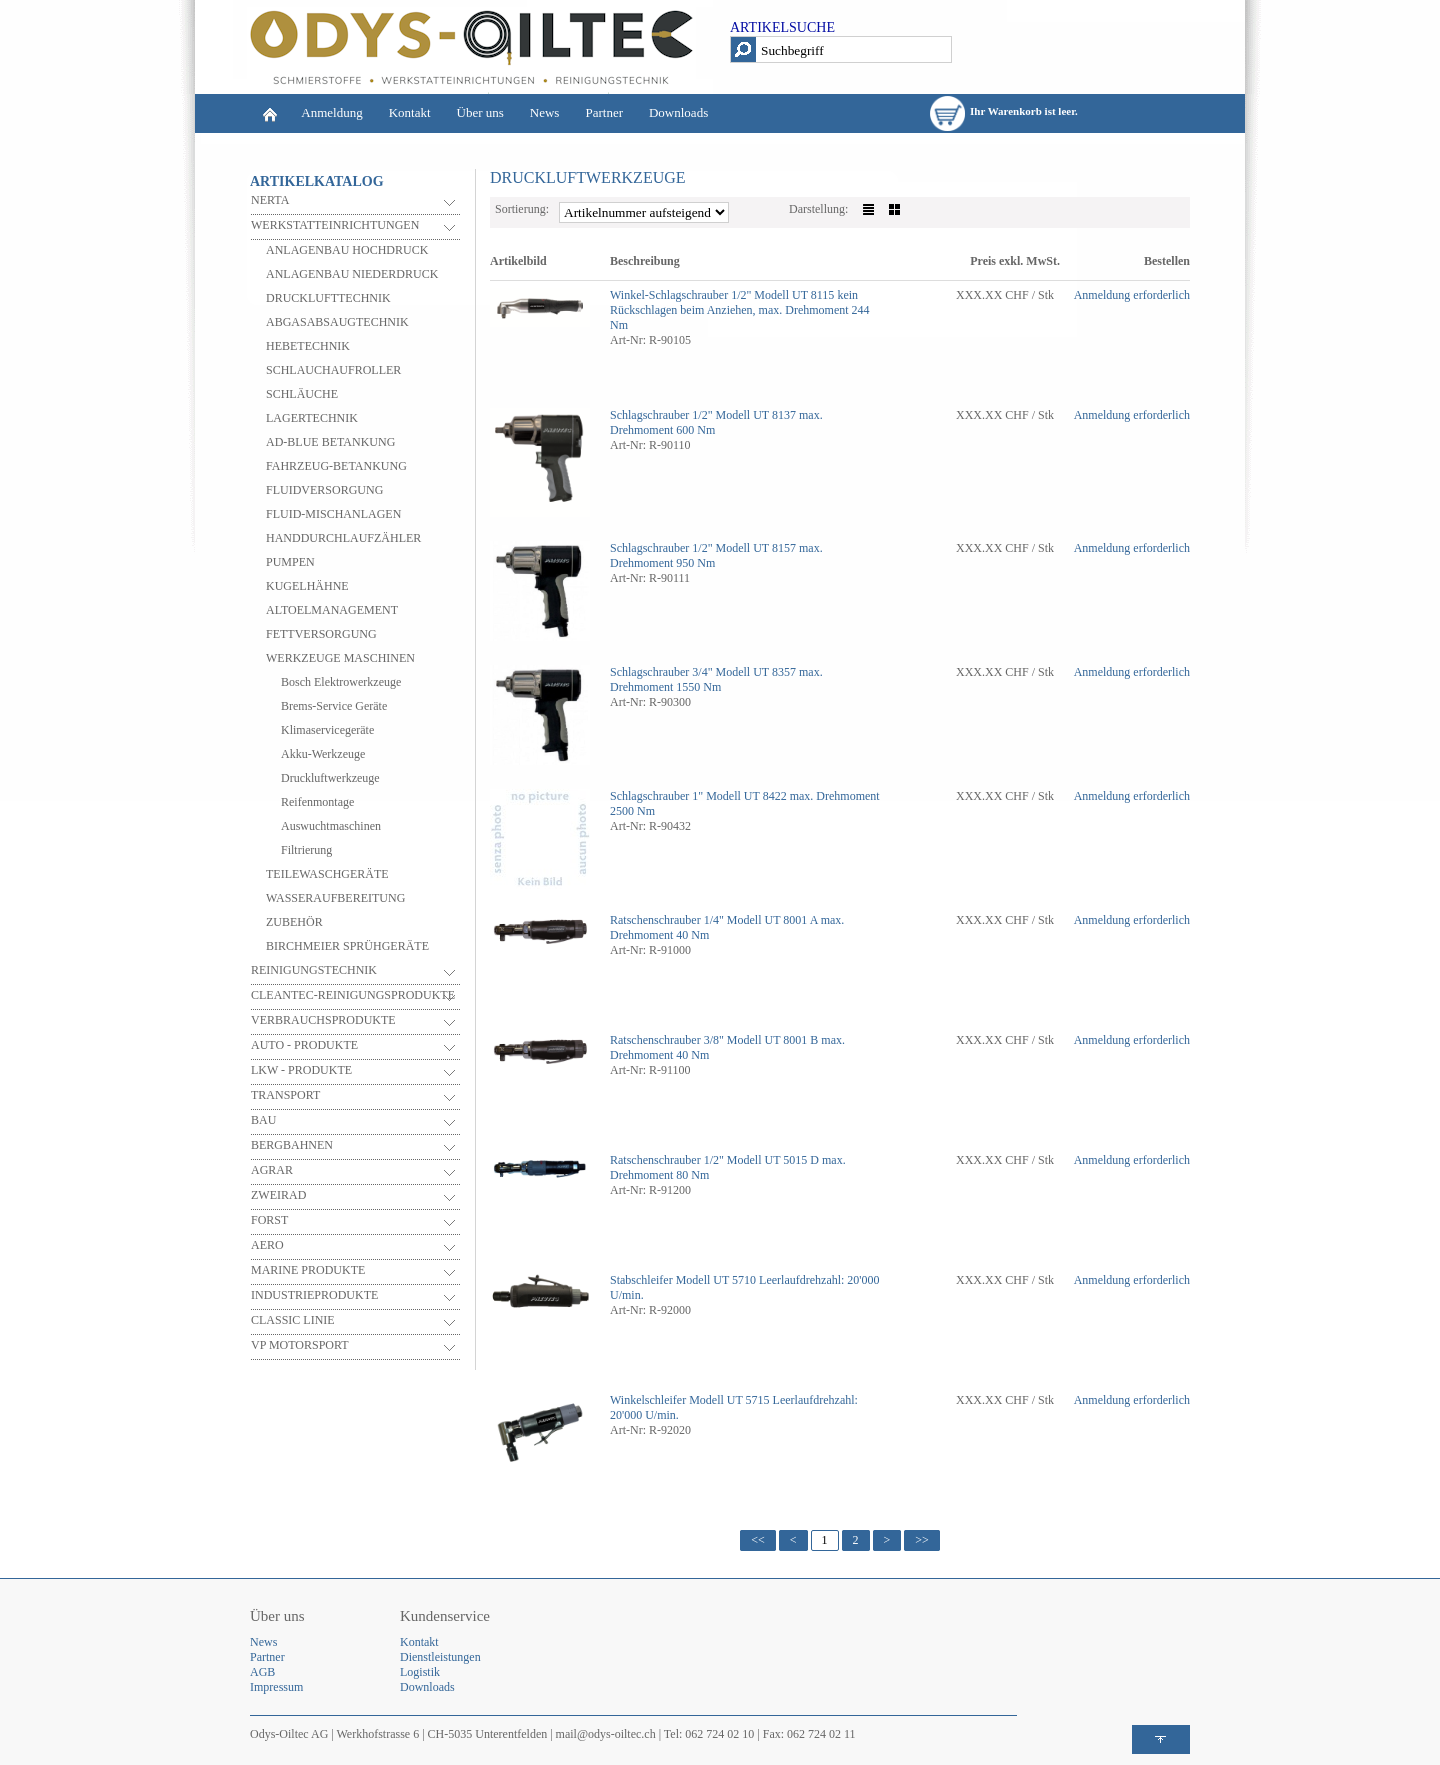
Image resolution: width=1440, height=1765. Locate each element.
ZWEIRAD (278, 1195)
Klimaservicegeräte (327, 730)
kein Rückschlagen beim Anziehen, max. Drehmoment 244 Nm (740, 310)
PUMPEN (290, 562)
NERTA (270, 200)
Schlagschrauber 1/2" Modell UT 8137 (703, 415)
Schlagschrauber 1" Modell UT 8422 (698, 796)
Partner (604, 112)
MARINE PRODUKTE (308, 1270)
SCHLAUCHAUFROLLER (333, 370)
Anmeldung (331, 112)
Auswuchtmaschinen (331, 826)
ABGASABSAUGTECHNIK (337, 322)
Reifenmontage (317, 802)
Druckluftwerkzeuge (330, 778)
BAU (263, 1120)
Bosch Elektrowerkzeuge (341, 682)
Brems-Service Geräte (334, 706)
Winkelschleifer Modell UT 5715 (690, 1400)
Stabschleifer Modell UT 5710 (683, 1280)
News (545, 112)
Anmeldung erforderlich (1132, 295)
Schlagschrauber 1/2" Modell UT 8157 (703, 548)
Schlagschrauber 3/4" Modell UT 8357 (703, 672)
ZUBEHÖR (294, 922)
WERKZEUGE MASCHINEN (340, 658)
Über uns (480, 112)
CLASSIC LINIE (293, 1320)
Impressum (276, 1687)
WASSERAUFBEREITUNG (335, 898)
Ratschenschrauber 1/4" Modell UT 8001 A (714, 920)
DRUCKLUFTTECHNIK (328, 298)
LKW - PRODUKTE (301, 1070)
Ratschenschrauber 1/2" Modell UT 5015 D (714, 1160)
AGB (262, 1672)
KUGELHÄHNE (307, 586)
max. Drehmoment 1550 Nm (716, 679)
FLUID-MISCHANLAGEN (333, 514)
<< (758, 1540)
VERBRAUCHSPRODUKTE (323, 1020)
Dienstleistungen (440, 1657)
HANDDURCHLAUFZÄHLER (343, 538)
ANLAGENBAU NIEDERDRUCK (352, 274)
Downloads (678, 112)
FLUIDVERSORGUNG (324, 490)
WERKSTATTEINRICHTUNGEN (335, 225)
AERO (267, 1245)
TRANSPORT (285, 1095)
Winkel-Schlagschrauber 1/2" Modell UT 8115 (722, 295)
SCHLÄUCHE (302, 394)
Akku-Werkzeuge (323, 754)
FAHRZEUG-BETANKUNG (336, 466)
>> (922, 1540)
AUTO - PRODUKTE (304, 1045)
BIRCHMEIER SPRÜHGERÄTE (347, 946)
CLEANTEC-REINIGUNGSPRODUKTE (353, 995)
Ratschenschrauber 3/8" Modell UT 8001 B (714, 1040)
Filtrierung (306, 850)
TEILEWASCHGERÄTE (327, 874)
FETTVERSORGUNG (321, 634)
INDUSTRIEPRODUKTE (314, 1295)
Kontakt (410, 112)
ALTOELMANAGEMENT (332, 610)
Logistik (420, 1672)
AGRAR (272, 1170)
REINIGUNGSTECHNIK (314, 970)
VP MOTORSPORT (300, 1345)
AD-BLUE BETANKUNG (330, 442)
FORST (269, 1220)
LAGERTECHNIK (312, 418)
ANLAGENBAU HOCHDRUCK (347, 250)
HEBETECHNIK (308, 346)
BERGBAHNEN (292, 1145)
